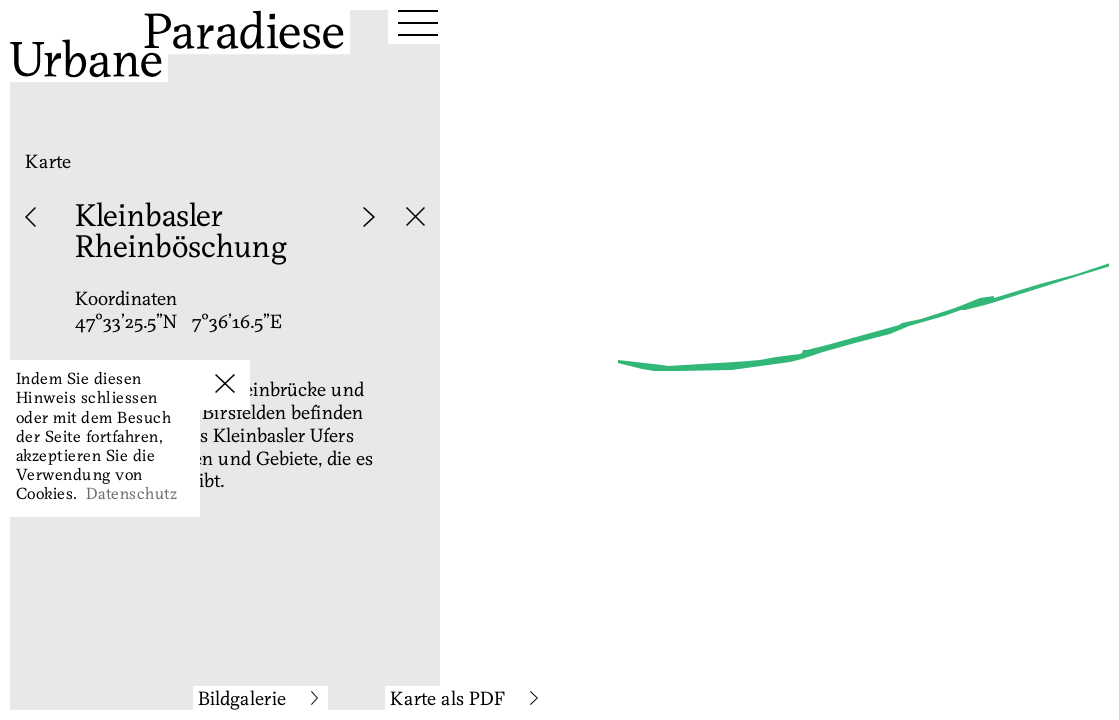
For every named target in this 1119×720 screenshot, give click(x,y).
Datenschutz (131, 495)
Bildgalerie (258, 700)
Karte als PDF (464, 700)
